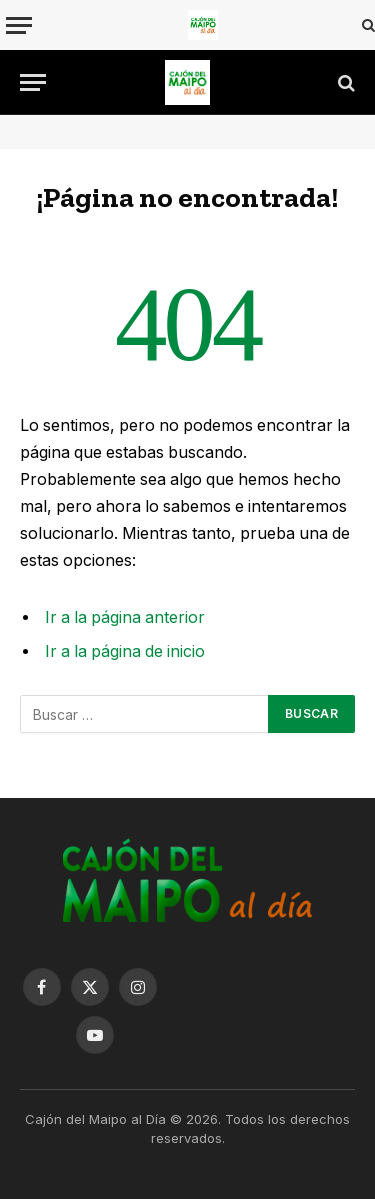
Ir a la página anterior (125, 617)
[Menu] (19, 25)
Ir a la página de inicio (125, 651)
